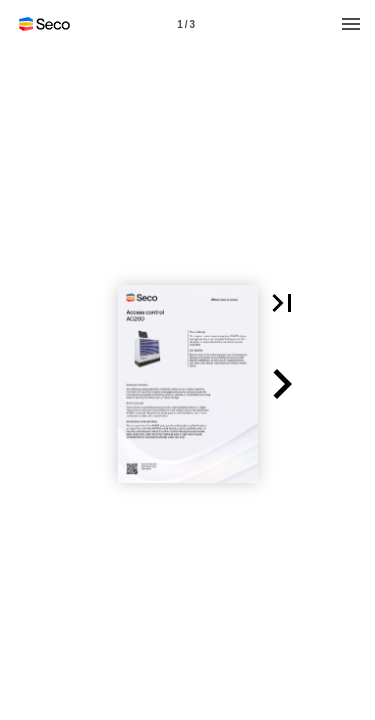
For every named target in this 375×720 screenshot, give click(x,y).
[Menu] (351, 24)
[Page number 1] (186, 24)
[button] (282, 303)
